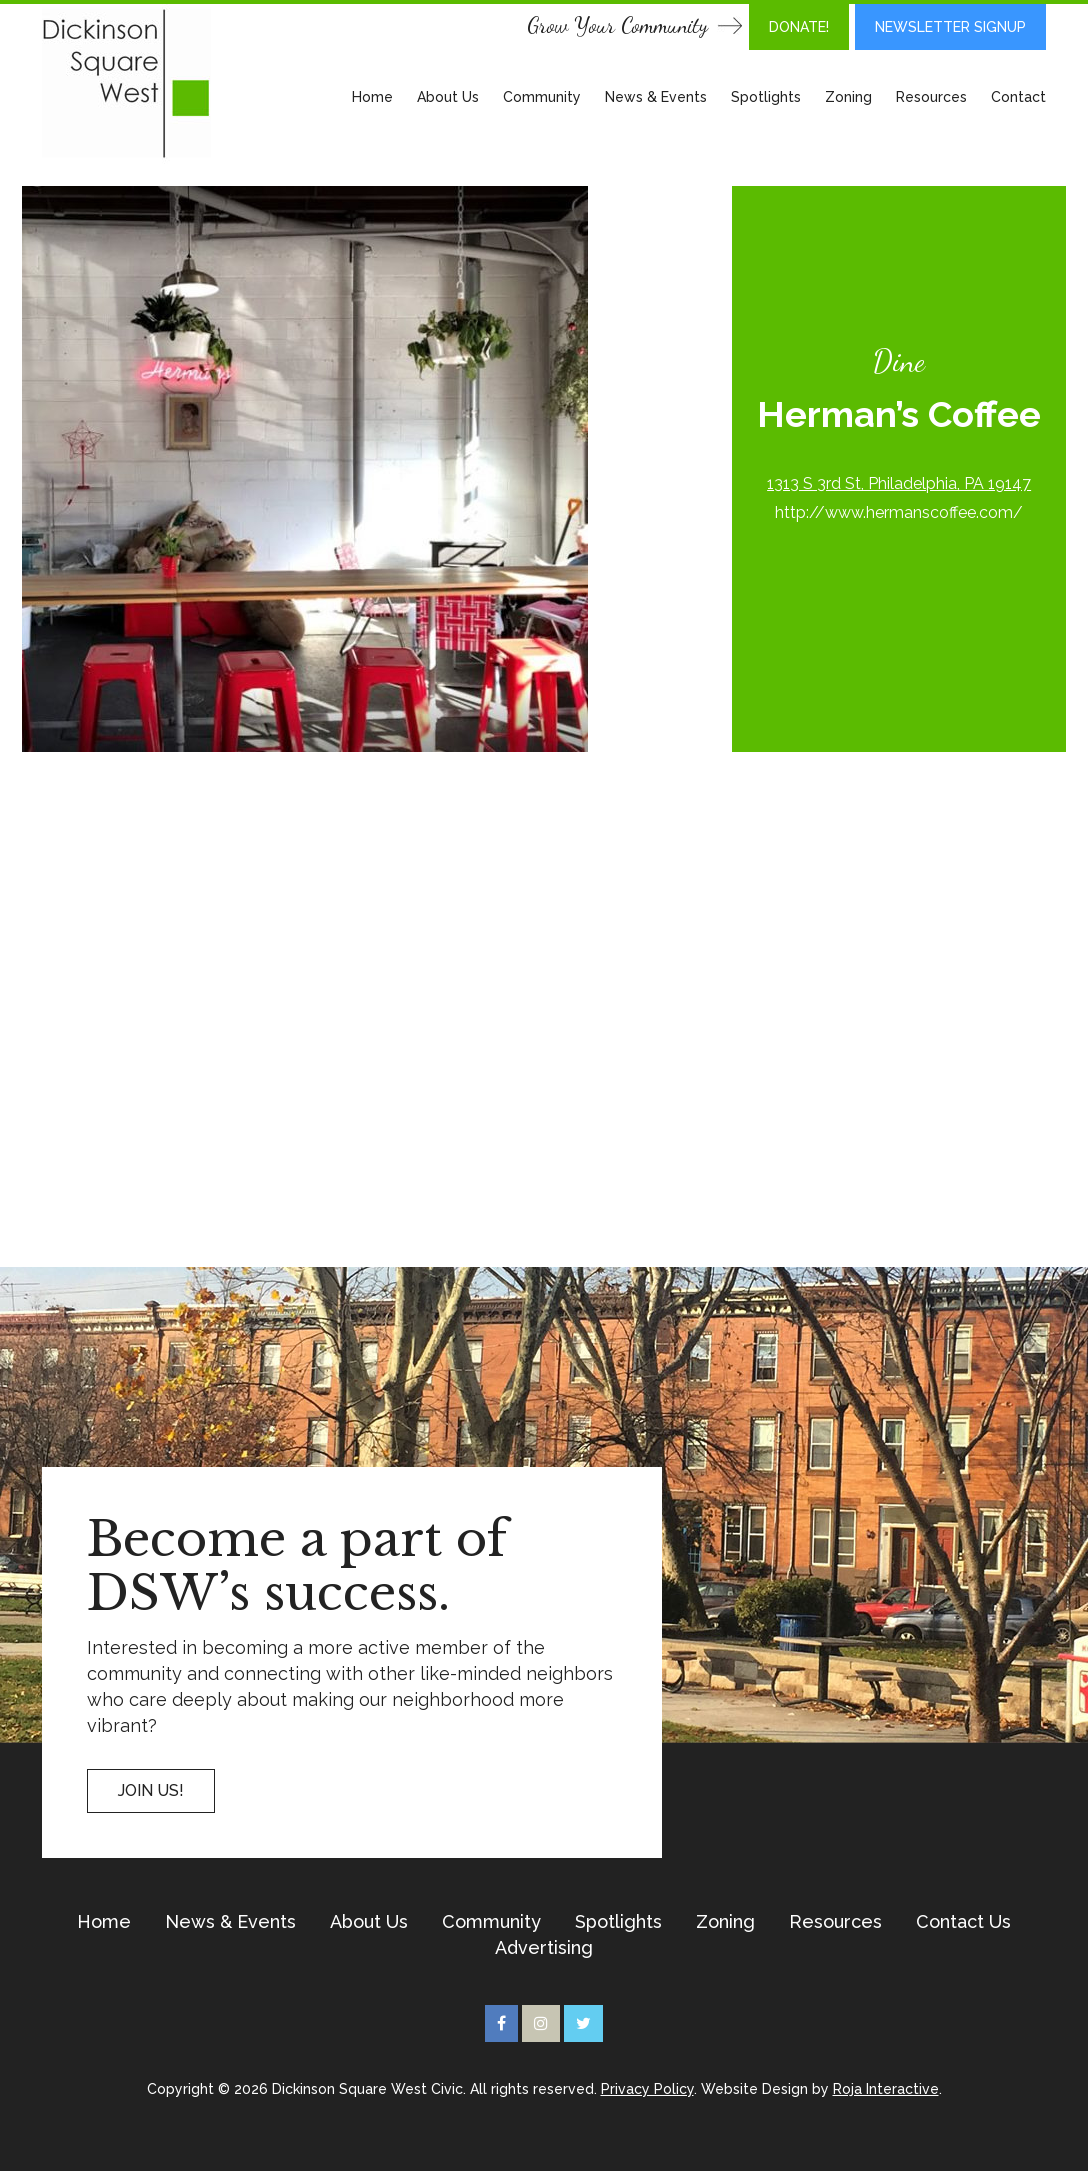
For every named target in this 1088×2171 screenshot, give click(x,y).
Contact (1018, 97)
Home (372, 97)
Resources (931, 97)
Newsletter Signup (950, 27)
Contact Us (963, 1922)
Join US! (151, 1790)
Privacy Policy (647, 2089)
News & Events (656, 97)
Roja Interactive (886, 2089)
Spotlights (766, 97)
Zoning (848, 97)
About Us (448, 97)
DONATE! (799, 27)
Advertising (544, 1948)
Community (542, 97)
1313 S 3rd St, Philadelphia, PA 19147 (899, 483)
